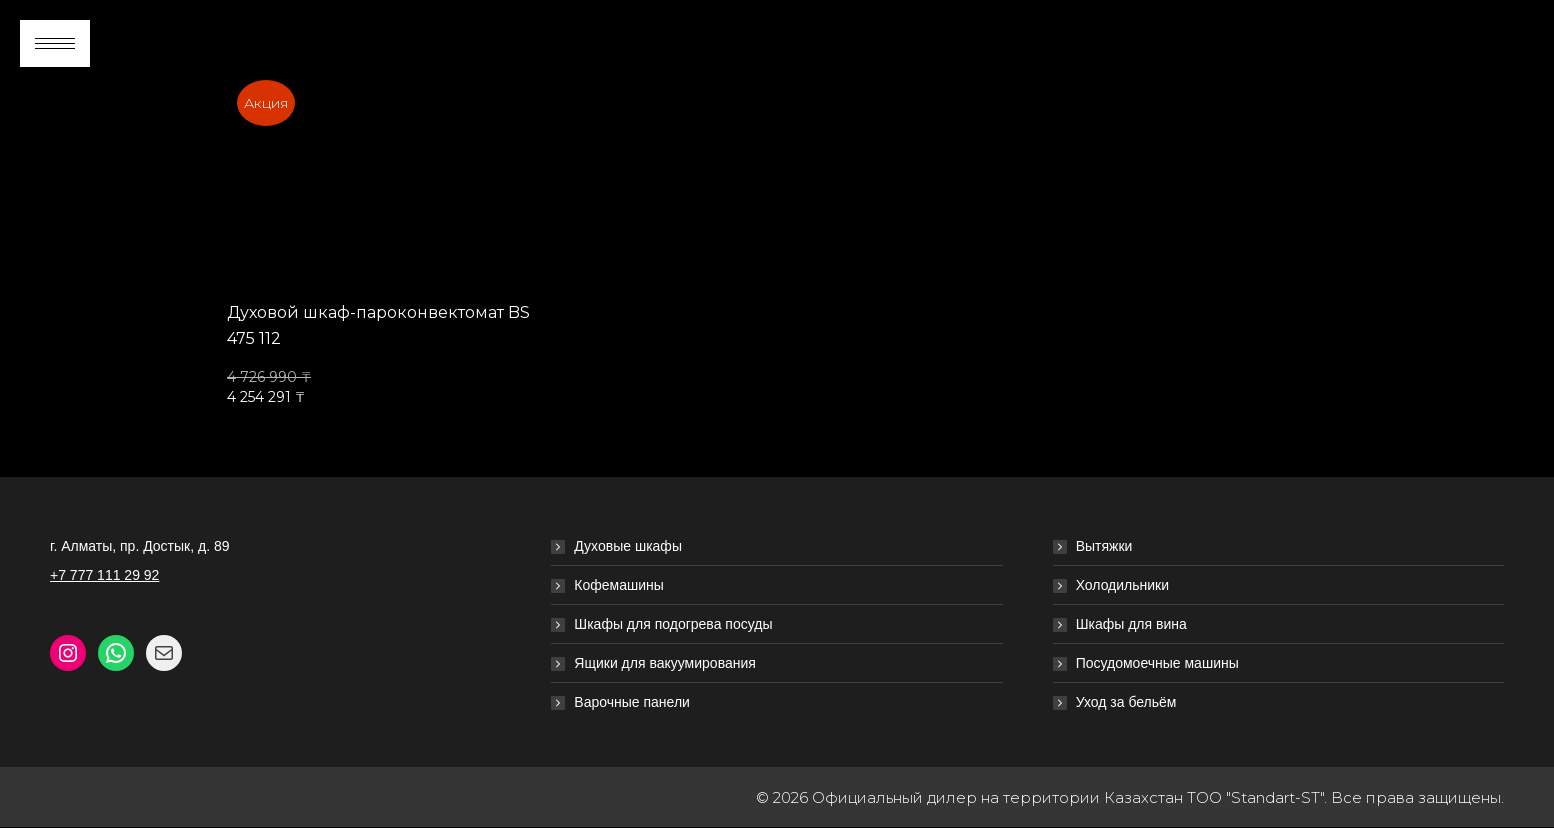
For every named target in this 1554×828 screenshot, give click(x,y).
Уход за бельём (1126, 702)
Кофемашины (619, 585)
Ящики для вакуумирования (665, 663)
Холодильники (1122, 585)
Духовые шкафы (628, 546)
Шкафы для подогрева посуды (673, 624)
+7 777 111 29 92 (104, 575)
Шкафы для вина (1131, 624)
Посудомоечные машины (1157, 663)
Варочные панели (632, 702)
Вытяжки (1104, 546)
